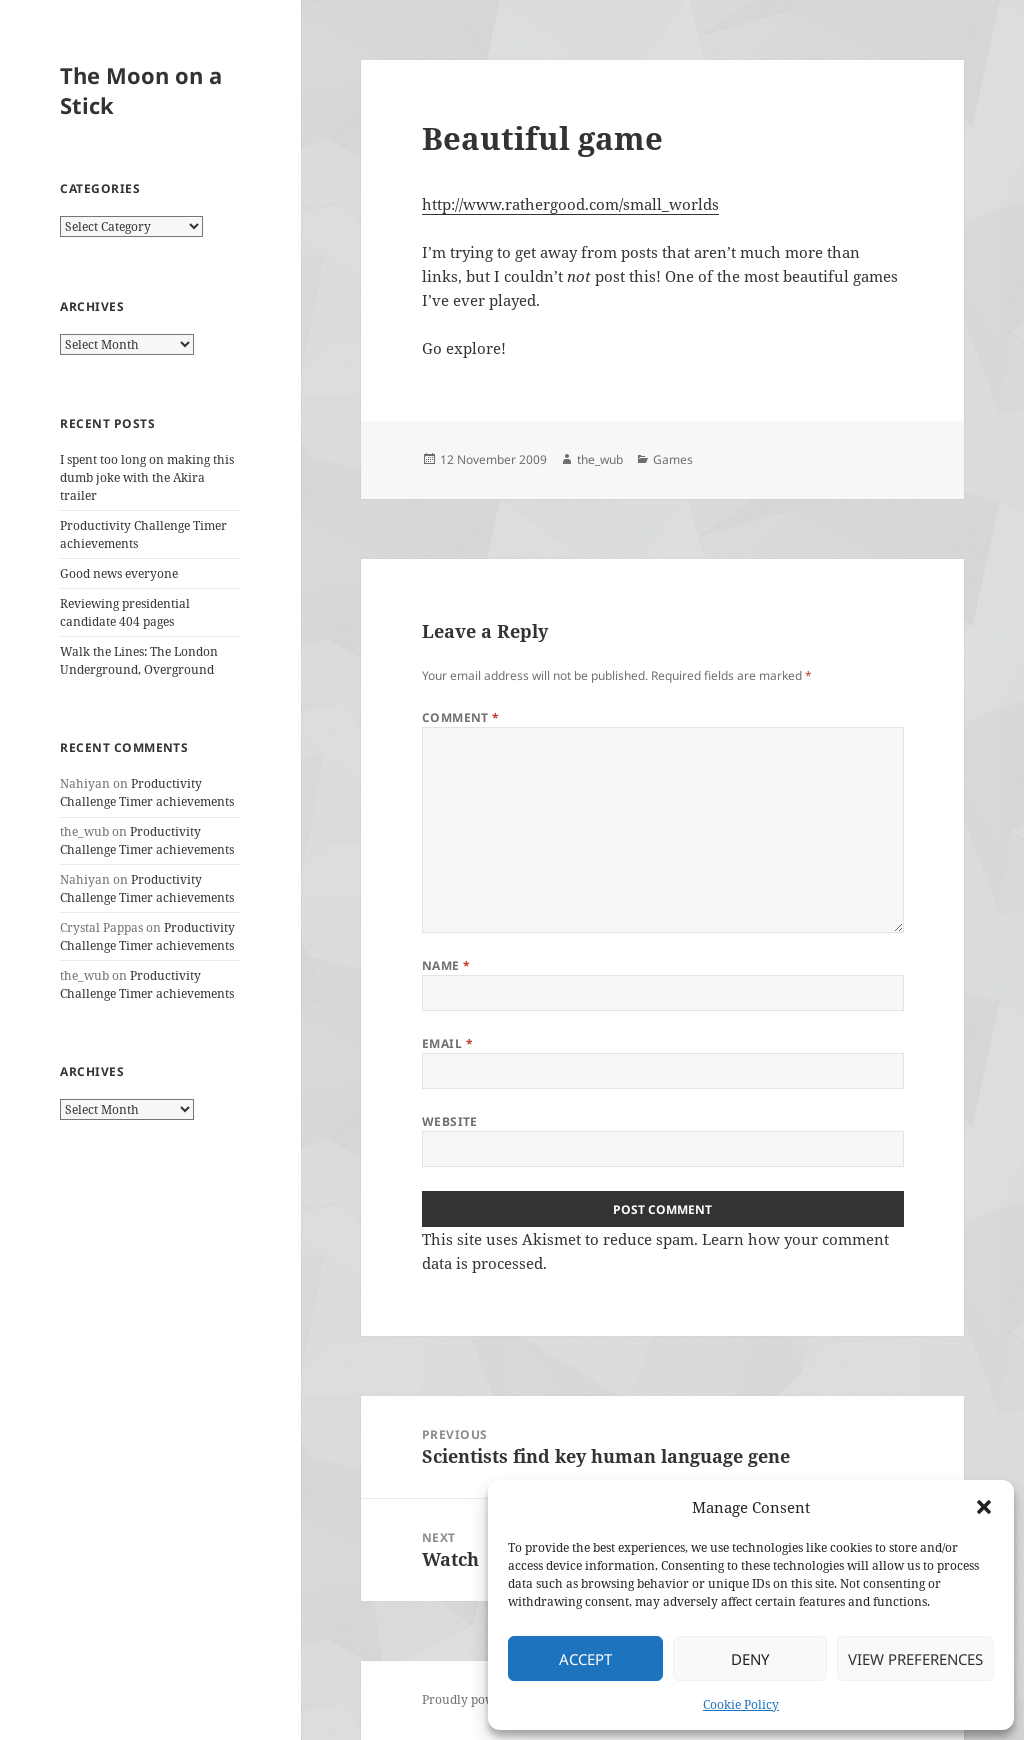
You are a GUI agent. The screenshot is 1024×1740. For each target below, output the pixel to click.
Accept (585, 1659)
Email (447, 1043)
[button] (984, 1507)
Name (446, 965)
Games (673, 459)
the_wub (600, 459)
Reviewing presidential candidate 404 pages (125, 612)
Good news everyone (119, 573)
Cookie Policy (741, 1704)
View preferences (915, 1659)
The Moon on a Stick (141, 90)
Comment (461, 717)
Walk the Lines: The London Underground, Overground (139, 660)
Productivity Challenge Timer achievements (147, 792)
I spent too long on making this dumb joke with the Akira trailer (147, 477)
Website (450, 1121)
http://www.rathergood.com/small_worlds (570, 204)
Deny (750, 1659)
